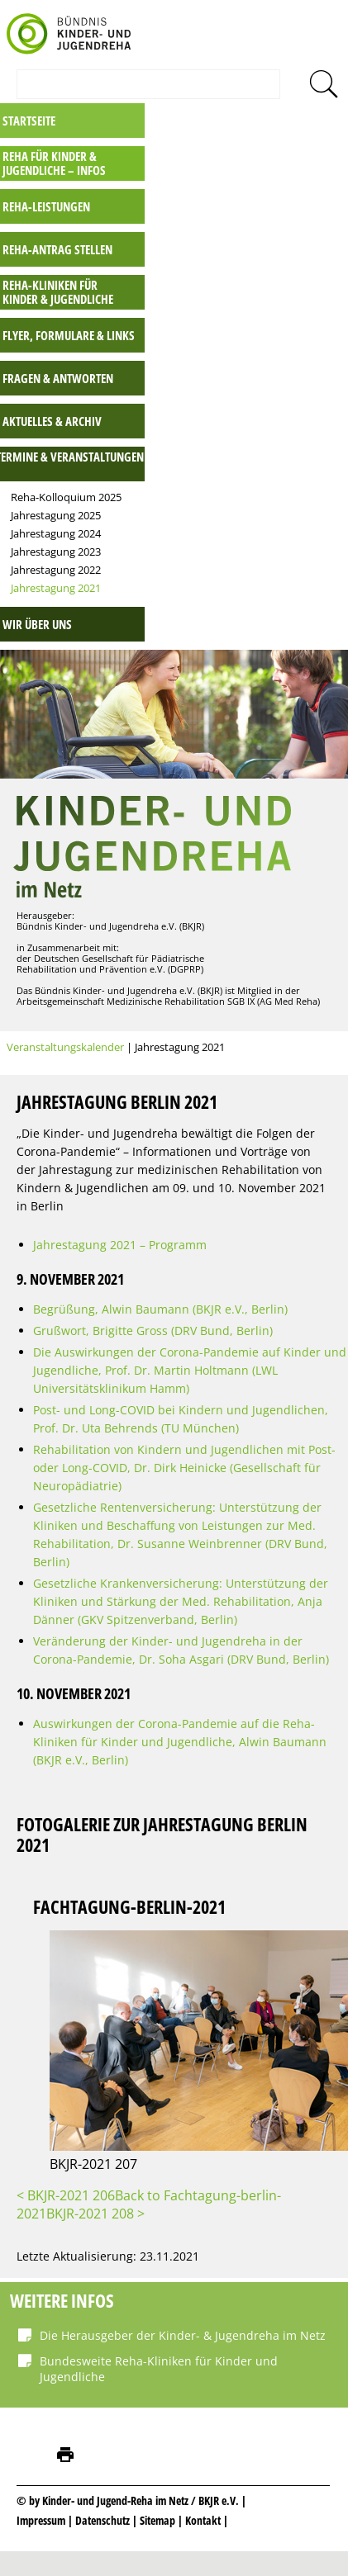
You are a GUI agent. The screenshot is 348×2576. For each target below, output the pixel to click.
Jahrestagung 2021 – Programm (120, 1244)
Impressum (41, 2520)
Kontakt (203, 2520)
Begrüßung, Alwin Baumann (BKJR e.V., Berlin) (160, 1309)
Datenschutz (103, 2520)
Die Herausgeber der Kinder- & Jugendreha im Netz (183, 2335)
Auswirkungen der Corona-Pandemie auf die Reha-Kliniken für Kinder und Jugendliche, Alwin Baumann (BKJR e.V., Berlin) (180, 1742)
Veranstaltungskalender (65, 1046)
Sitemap (157, 2520)
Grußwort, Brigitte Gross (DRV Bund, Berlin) (153, 1330)
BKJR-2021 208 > (95, 2213)
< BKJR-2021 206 (66, 2195)
